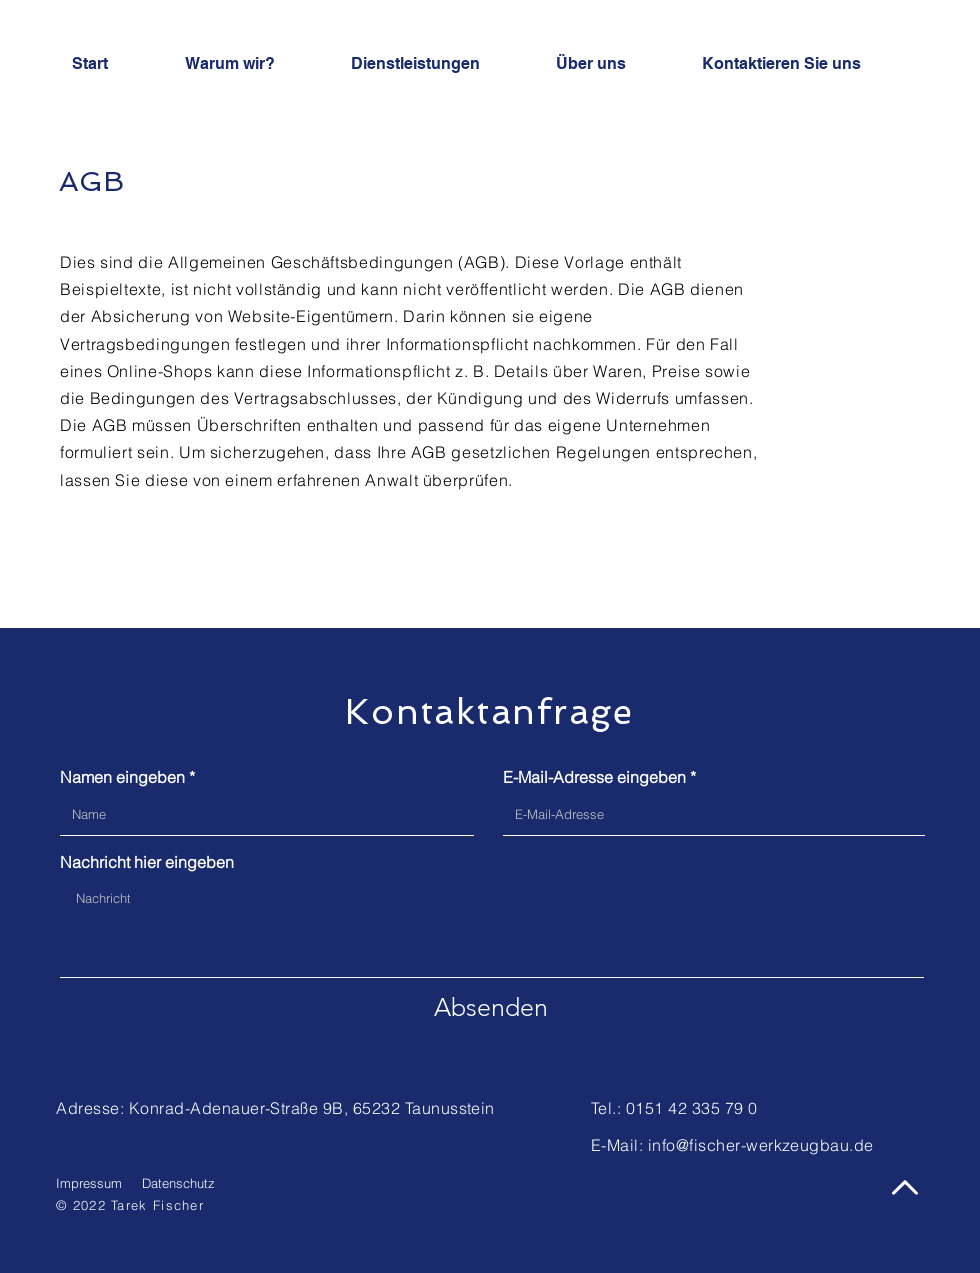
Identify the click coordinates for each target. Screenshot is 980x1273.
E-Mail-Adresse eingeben (594, 777)
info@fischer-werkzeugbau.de (761, 1145)
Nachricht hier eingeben (147, 862)
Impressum (89, 1183)
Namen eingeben (122, 777)
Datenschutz (178, 1183)
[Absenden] (491, 1007)
